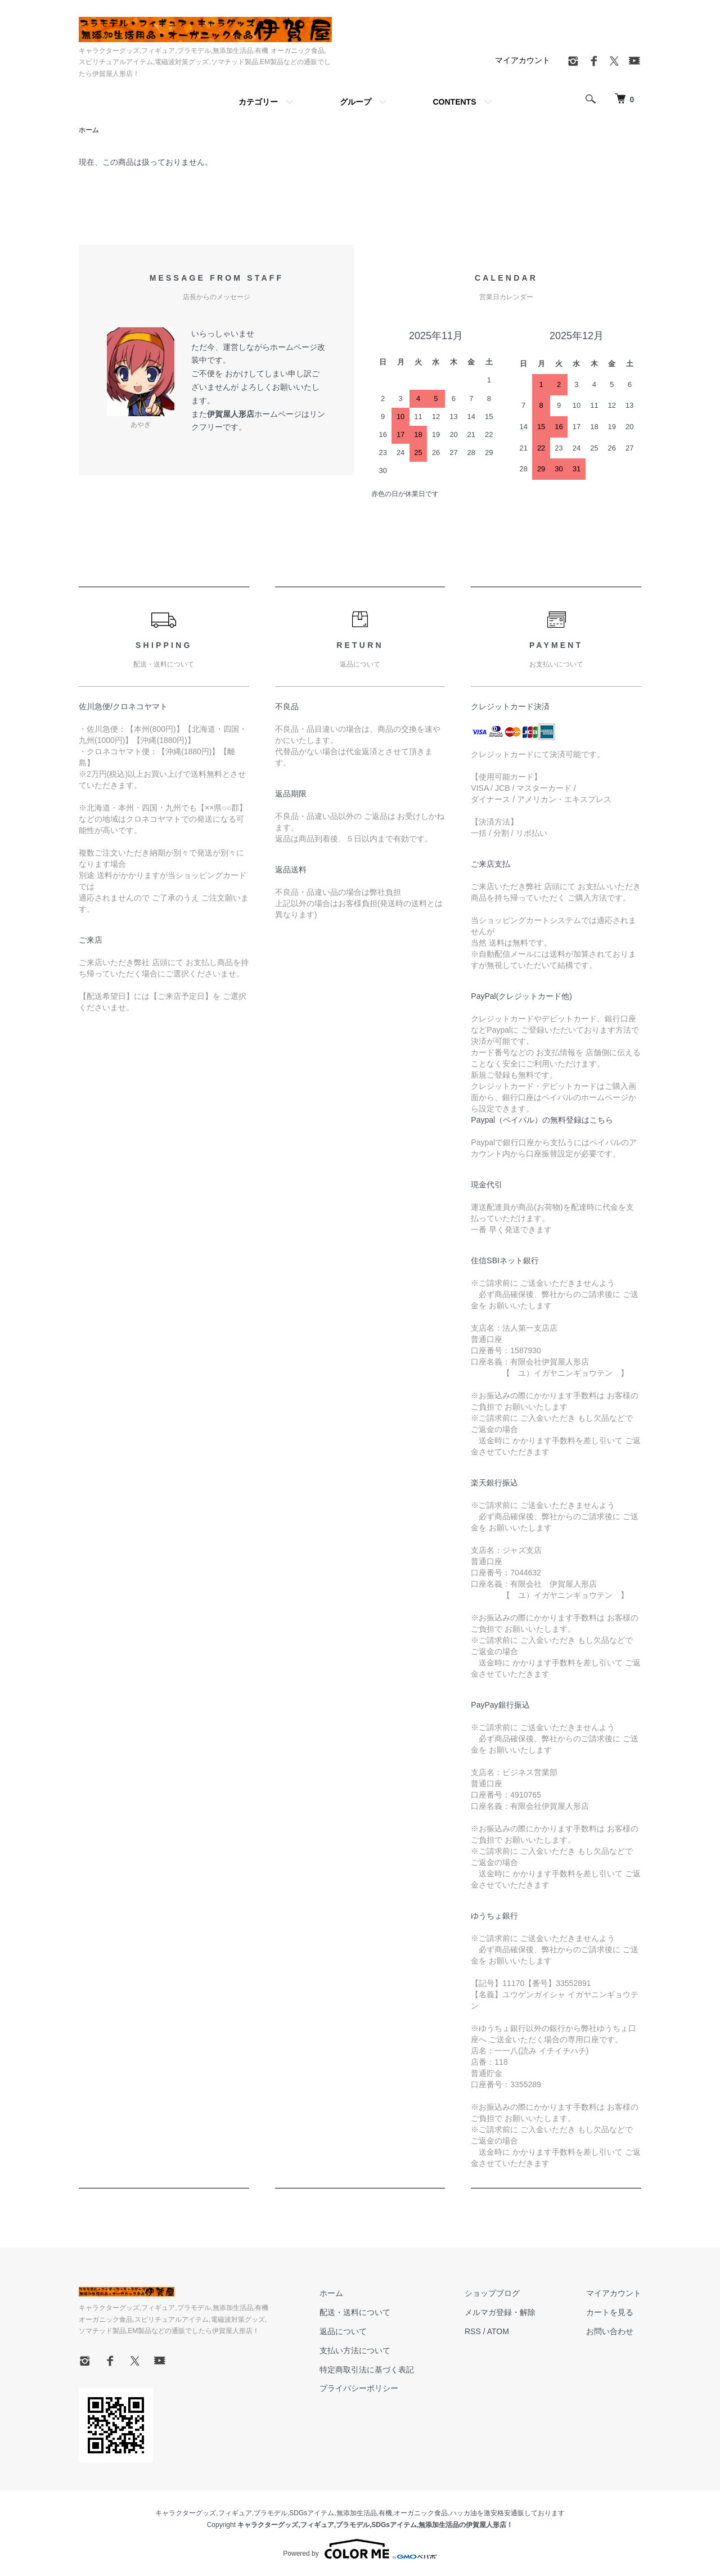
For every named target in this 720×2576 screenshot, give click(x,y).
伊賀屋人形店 (230, 413)
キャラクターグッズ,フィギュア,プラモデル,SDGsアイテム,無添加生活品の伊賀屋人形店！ (375, 2525)
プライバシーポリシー (359, 2388)
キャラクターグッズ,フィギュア (203, 2513)
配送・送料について (355, 2312)
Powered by (359, 2549)
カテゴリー (258, 101)
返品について (343, 2331)
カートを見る (609, 2312)
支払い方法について (355, 2350)
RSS (473, 2331)
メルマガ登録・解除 (500, 2312)
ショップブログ (492, 2293)
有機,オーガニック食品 (413, 2513)
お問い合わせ (609, 2331)
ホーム (89, 130)
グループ (355, 101)
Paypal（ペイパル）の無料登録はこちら (542, 1119)
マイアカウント (522, 60)
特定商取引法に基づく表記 (367, 2369)
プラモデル (270, 2513)
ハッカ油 (463, 2513)
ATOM (498, 2331)
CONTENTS (454, 101)
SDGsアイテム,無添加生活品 (332, 2513)
